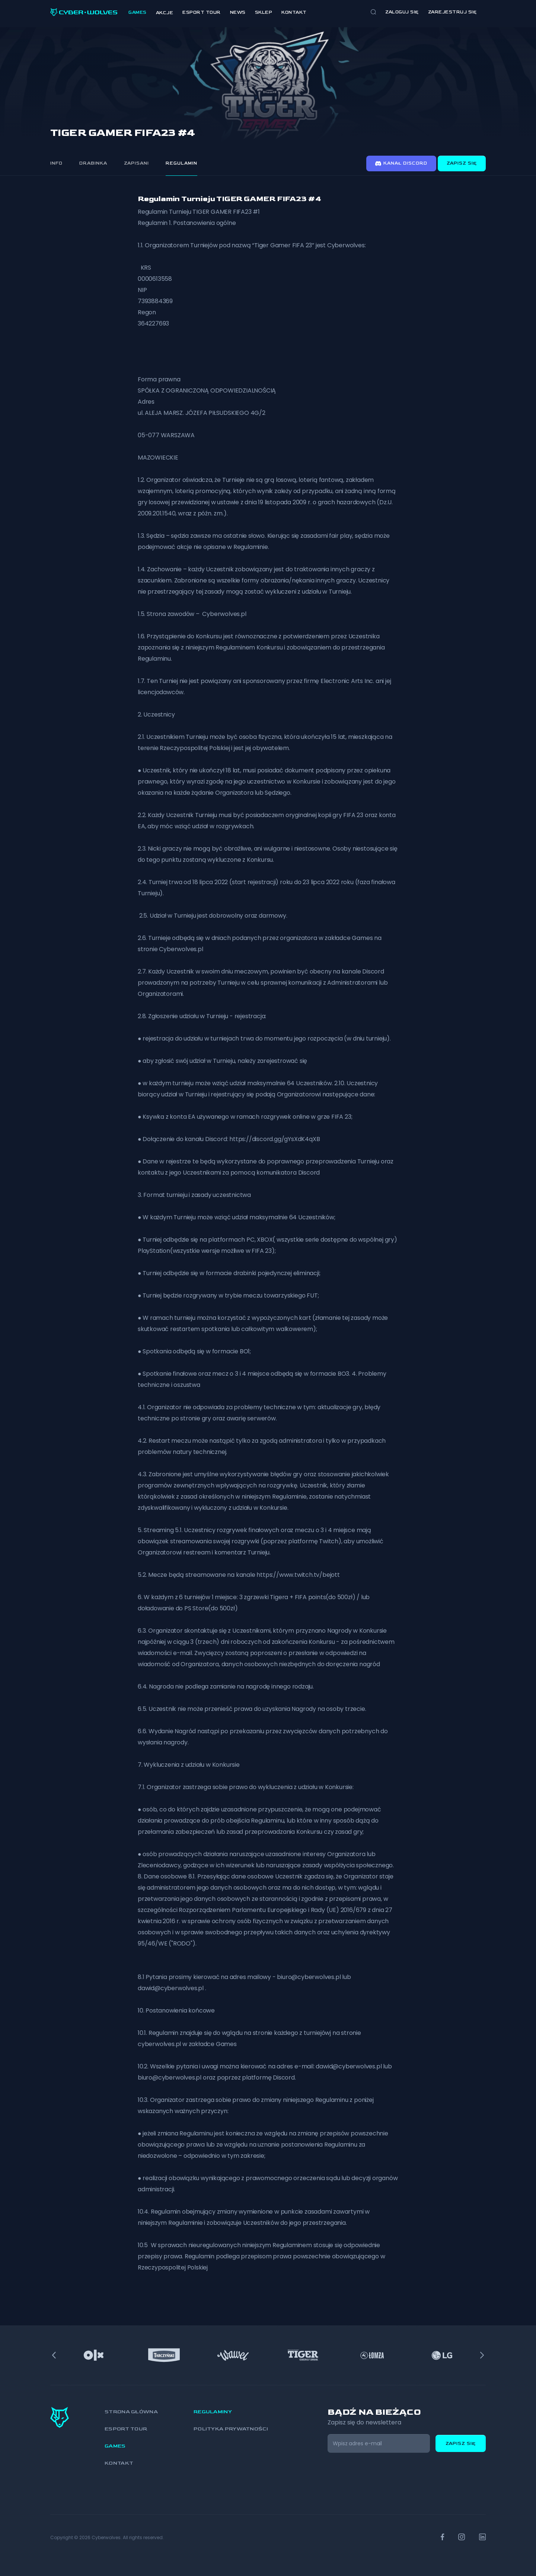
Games (137, 12)
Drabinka (93, 163)
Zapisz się (462, 163)
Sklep (263, 12)
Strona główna (131, 2411)
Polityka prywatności (231, 2429)
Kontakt (294, 12)
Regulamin (181, 163)
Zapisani (136, 163)
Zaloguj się (402, 12)
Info (56, 163)
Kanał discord (401, 163)
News (238, 12)
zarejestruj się (452, 12)
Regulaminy (213, 2411)
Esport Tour (201, 12)
